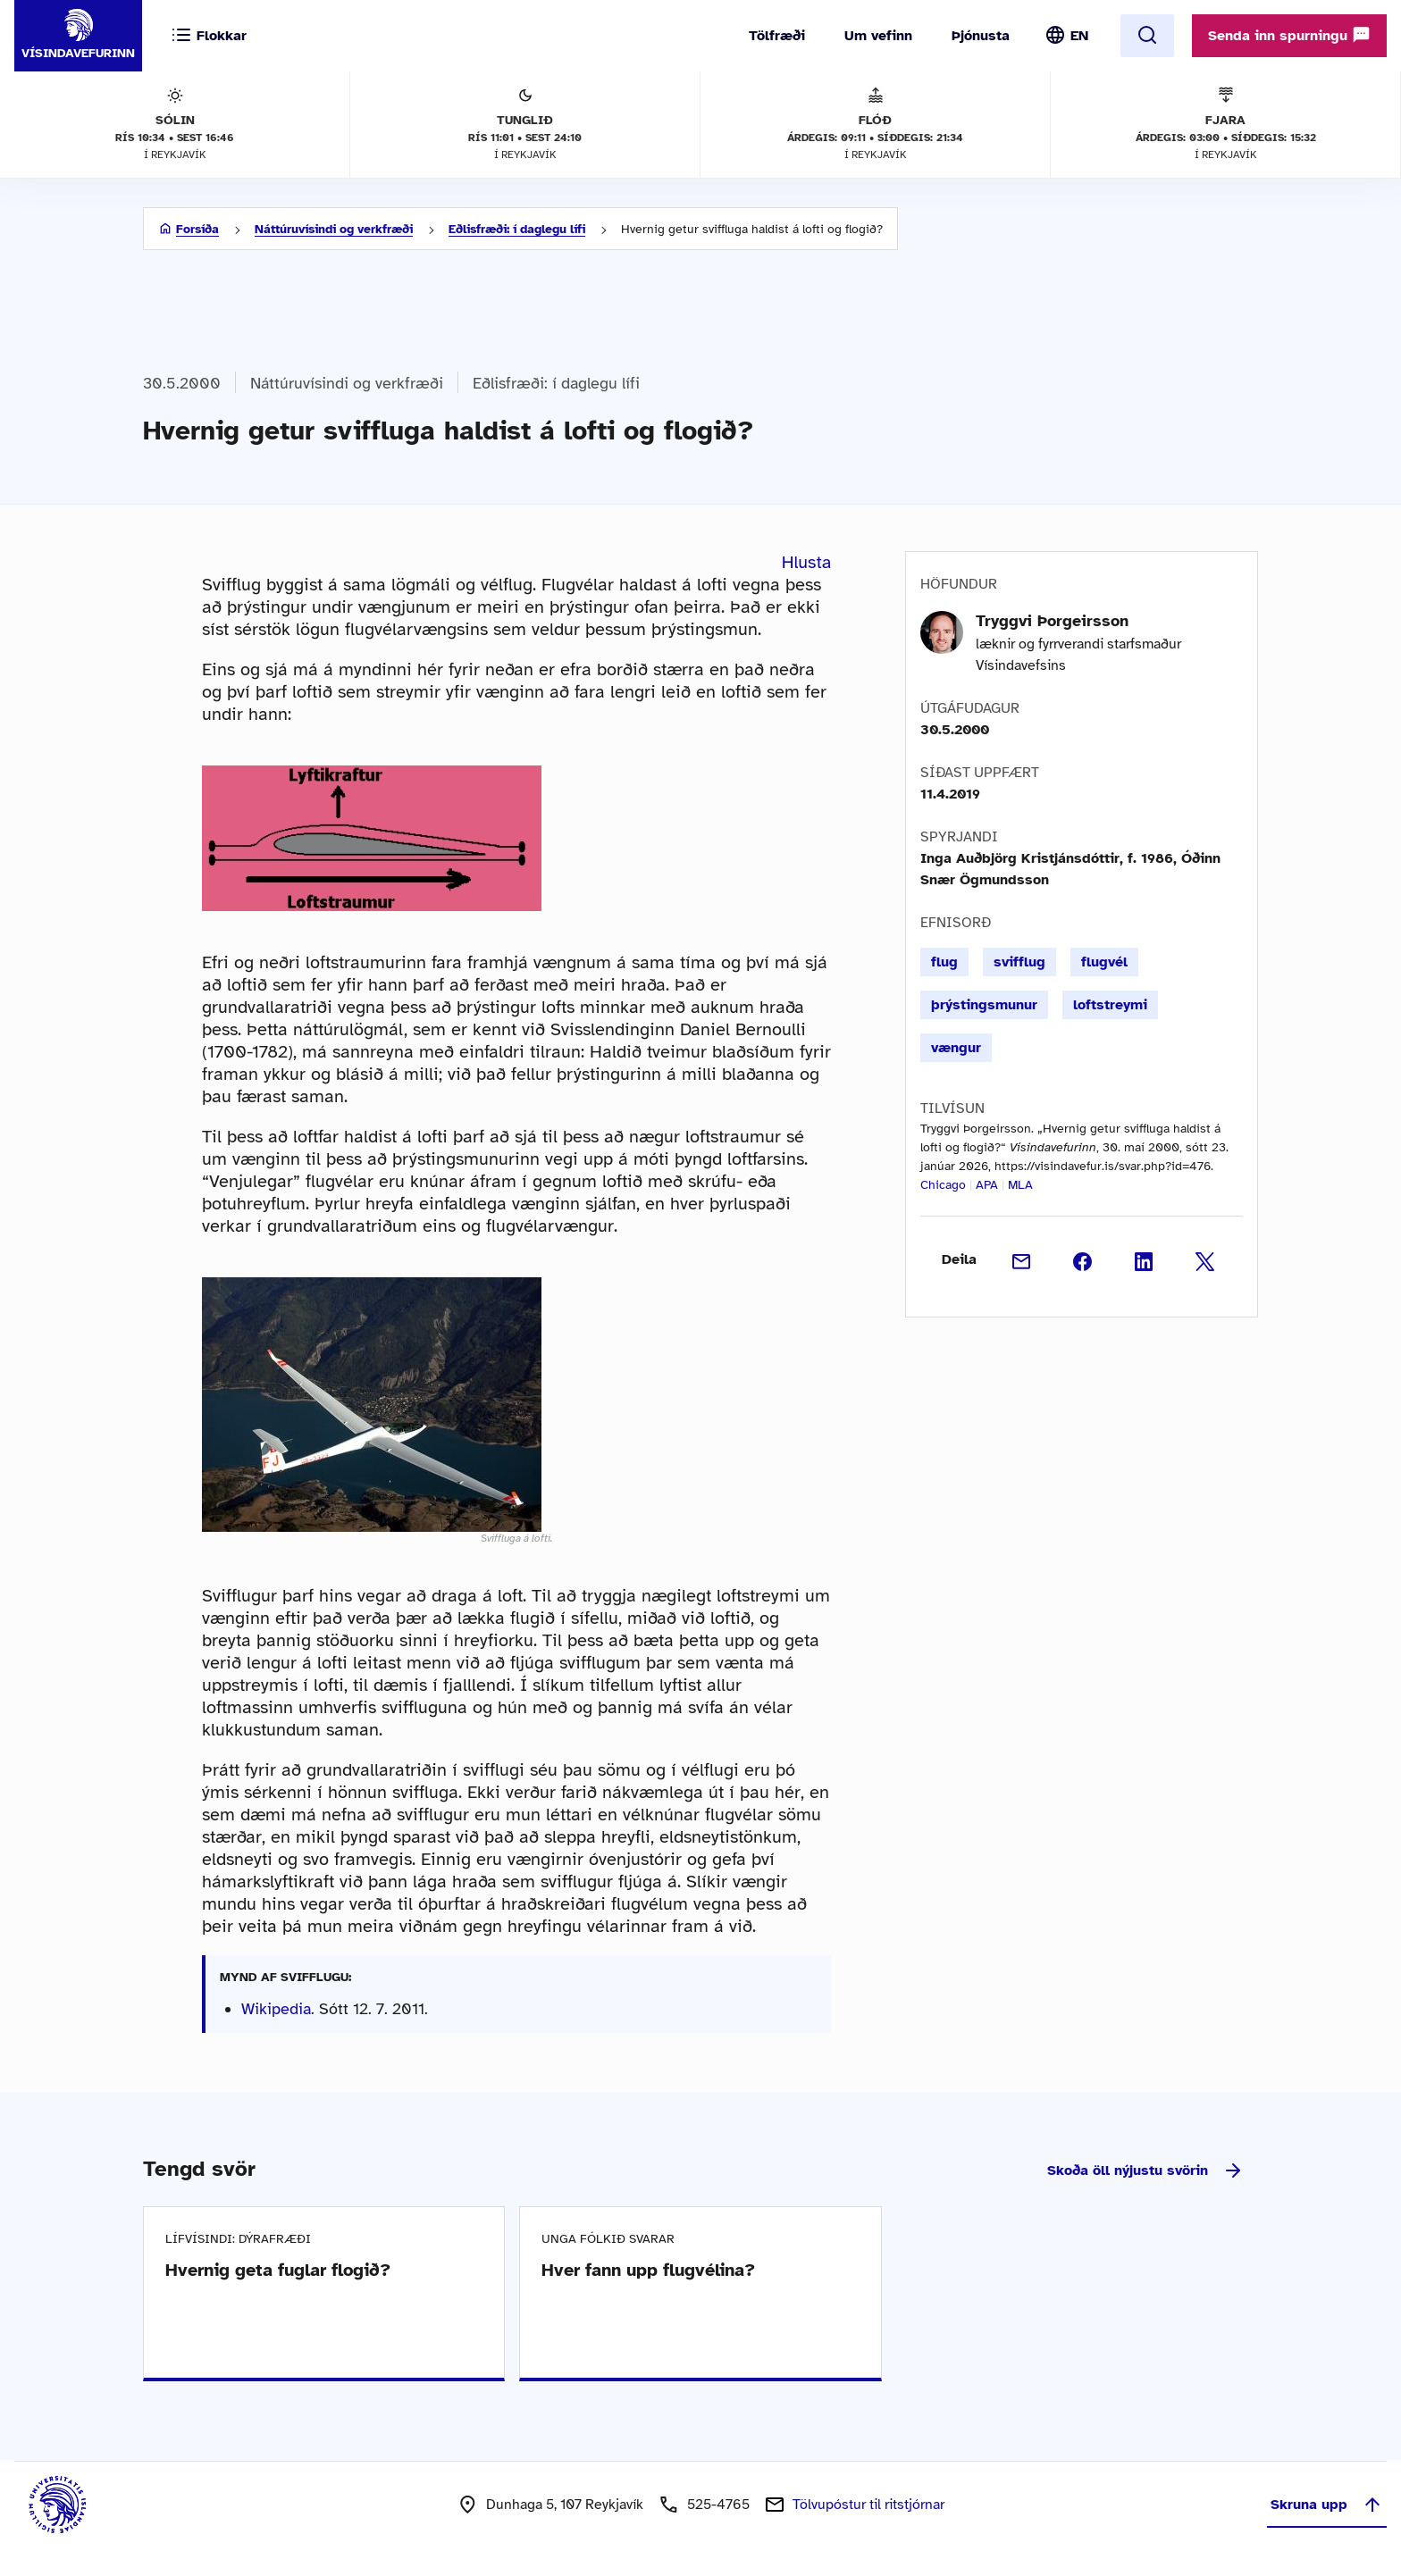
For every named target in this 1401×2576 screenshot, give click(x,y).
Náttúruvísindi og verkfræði (334, 229)
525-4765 (718, 2504)
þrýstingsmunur (984, 1005)
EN (1079, 36)
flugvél (1104, 962)
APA (987, 1184)
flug (944, 962)
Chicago (943, 1184)
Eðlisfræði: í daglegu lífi (517, 229)
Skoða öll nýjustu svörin (1145, 2170)
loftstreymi (1110, 1005)
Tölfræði (777, 36)
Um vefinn (878, 36)
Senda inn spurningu (1289, 35)
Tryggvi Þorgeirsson (1052, 621)
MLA (1020, 1184)
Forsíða (197, 229)
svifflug (1019, 962)
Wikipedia (276, 2009)
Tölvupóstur (868, 2504)
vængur (956, 1048)
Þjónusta (981, 36)
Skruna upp (1327, 2504)
